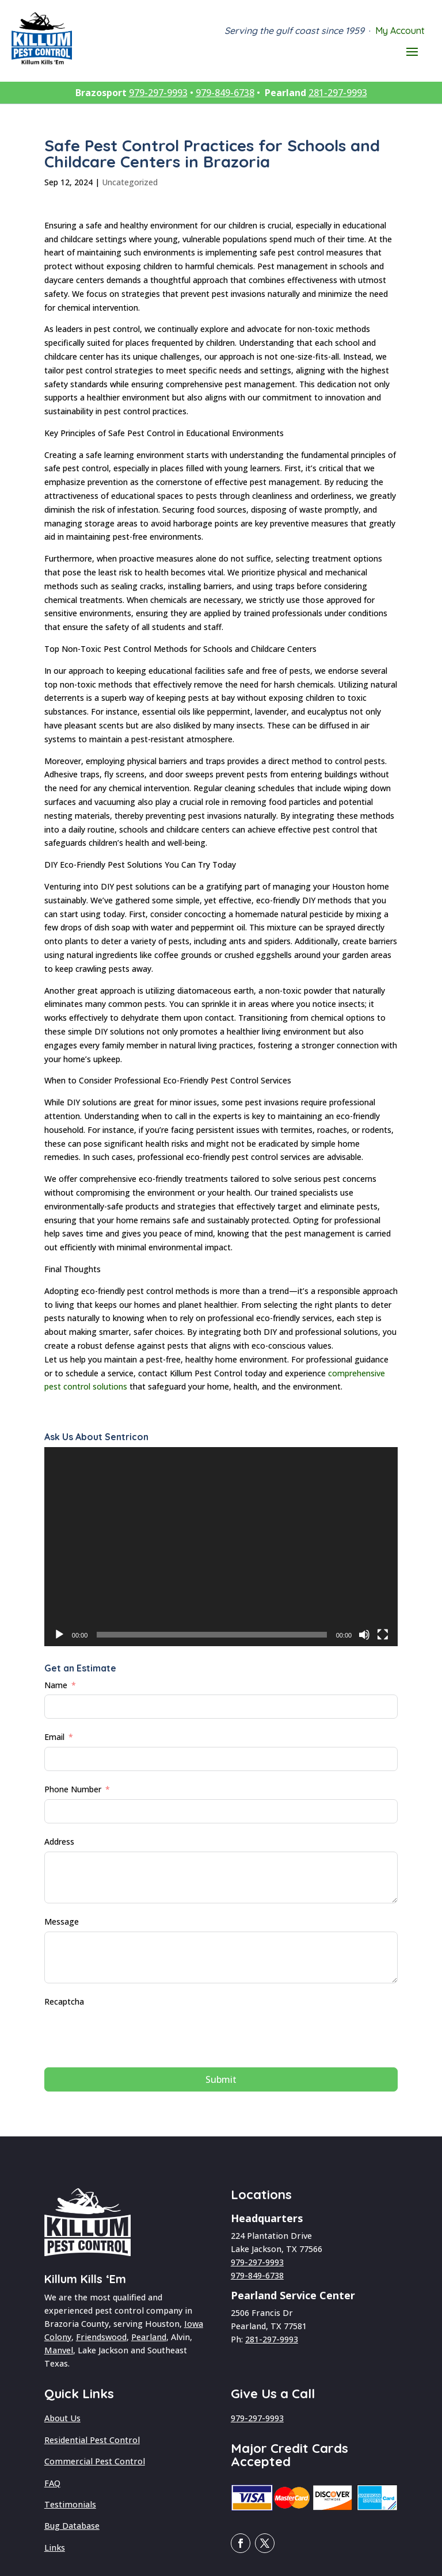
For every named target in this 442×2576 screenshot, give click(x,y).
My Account (400, 30)
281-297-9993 (337, 92)
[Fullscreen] (382, 1634)
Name (55, 1685)
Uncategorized (130, 182)
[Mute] (364, 1634)
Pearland (148, 2336)
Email (54, 1736)
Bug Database (72, 2525)
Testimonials (70, 2504)
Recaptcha (64, 2001)
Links (54, 2547)
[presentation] (131, 2033)
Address (59, 1841)
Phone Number (72, 1789)
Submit (221, 2079)
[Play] (59, 1634)
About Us (62, 2418)
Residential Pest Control (92, 2439)
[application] (221, 1546)
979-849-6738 (225, 92)
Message (61, 1921)
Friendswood (101, 2336)
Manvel (58, 2350)
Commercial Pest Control (94, 2461)
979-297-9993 (158, 92)
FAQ (52, 2483)
